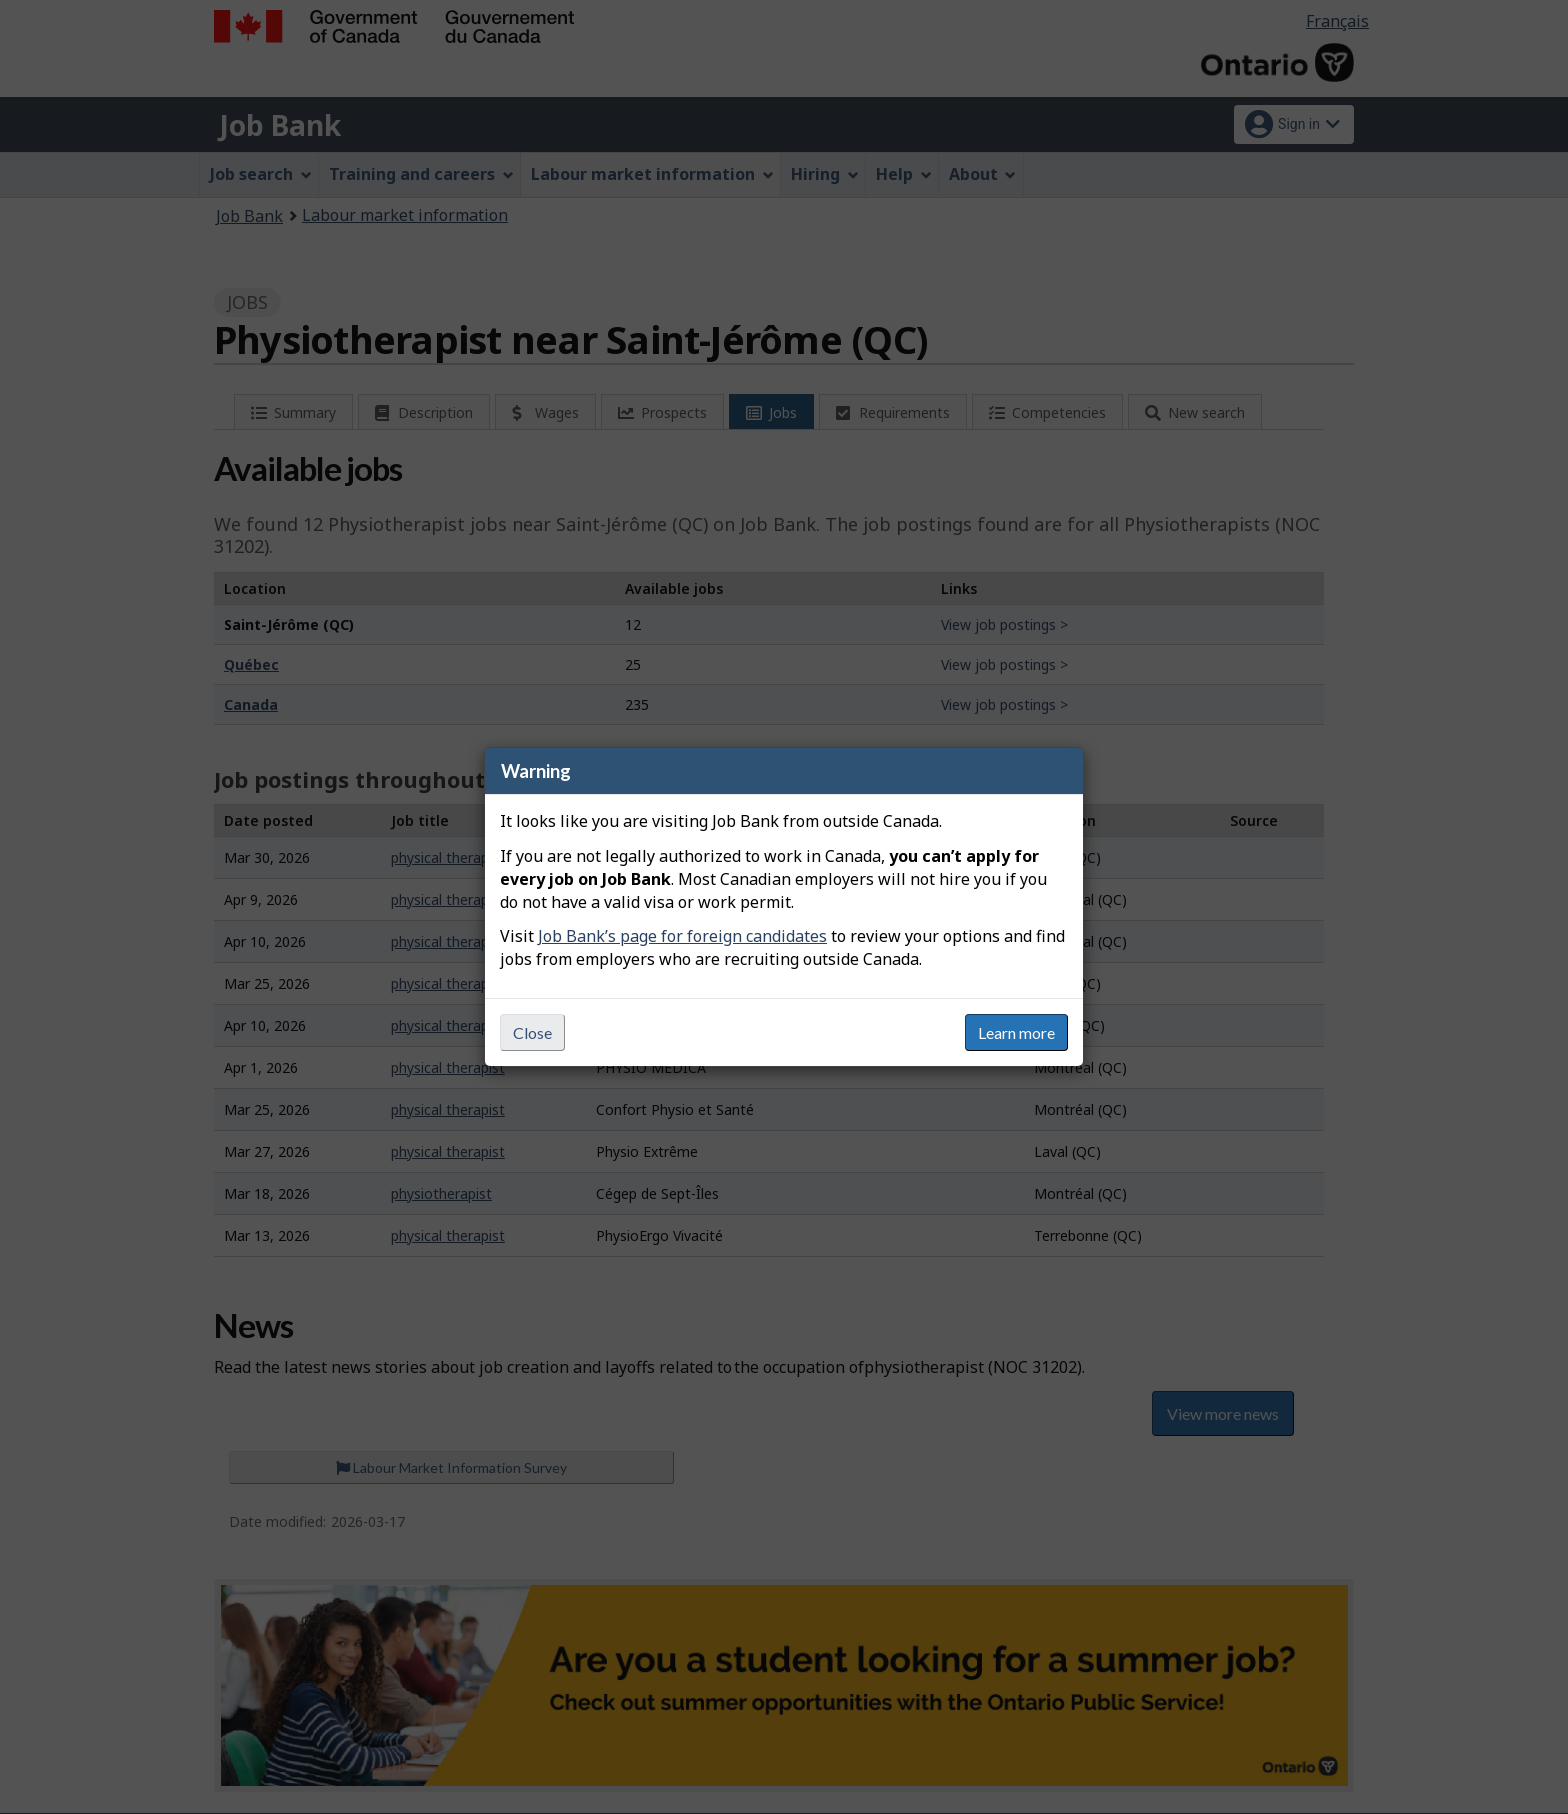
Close (532, 1032)
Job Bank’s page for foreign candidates (682, 936)
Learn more (1016, 1032)
